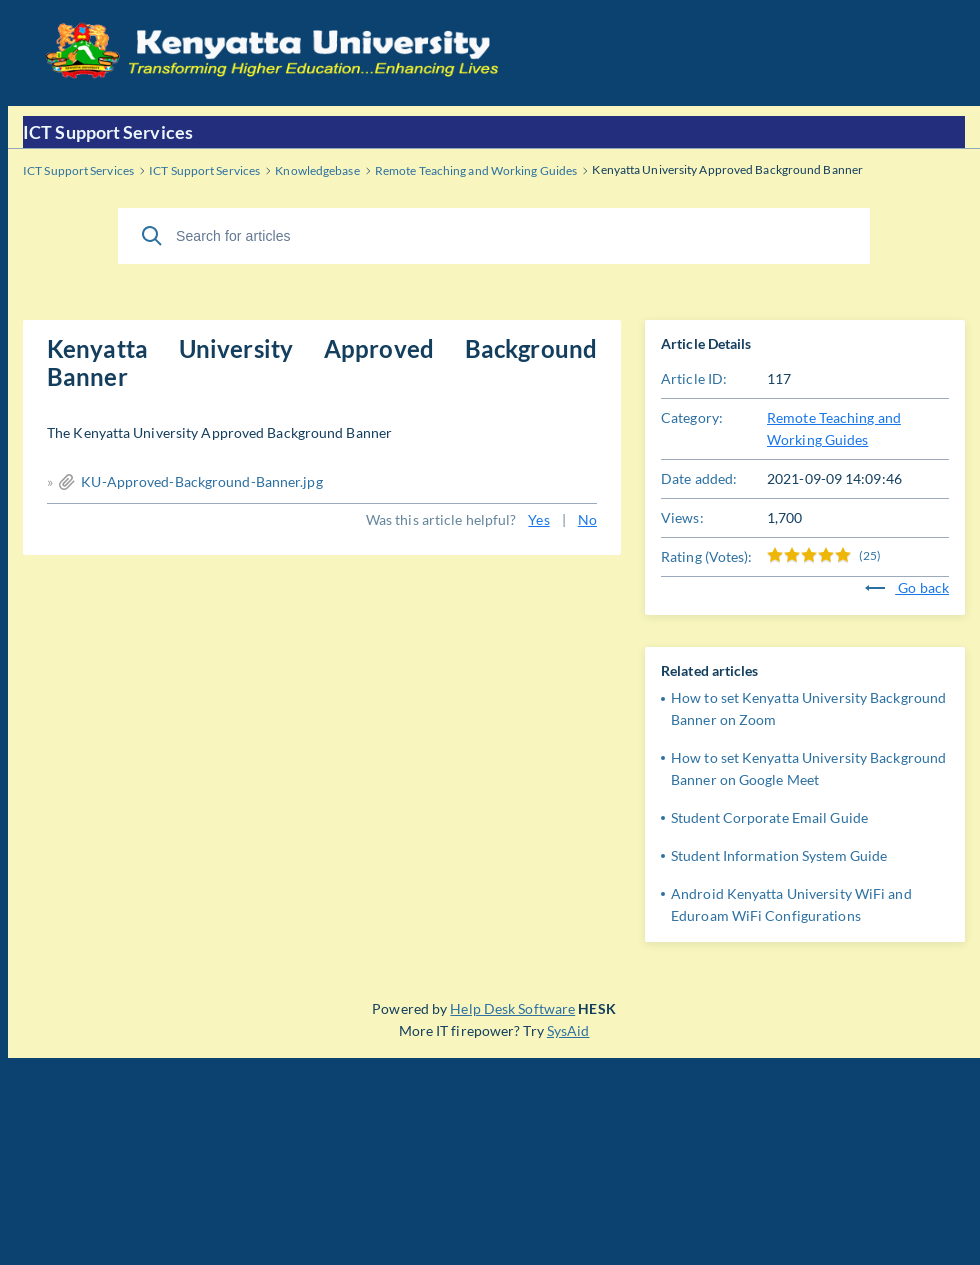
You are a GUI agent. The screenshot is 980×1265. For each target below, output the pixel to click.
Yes (538, 519)
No (587, 519)
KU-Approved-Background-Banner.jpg (201, 481)
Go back (907, 587)
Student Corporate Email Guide (769, 817)
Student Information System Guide (779, 855)
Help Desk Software (512, 1008)
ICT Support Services (108, 132)
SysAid (568, 1030)
